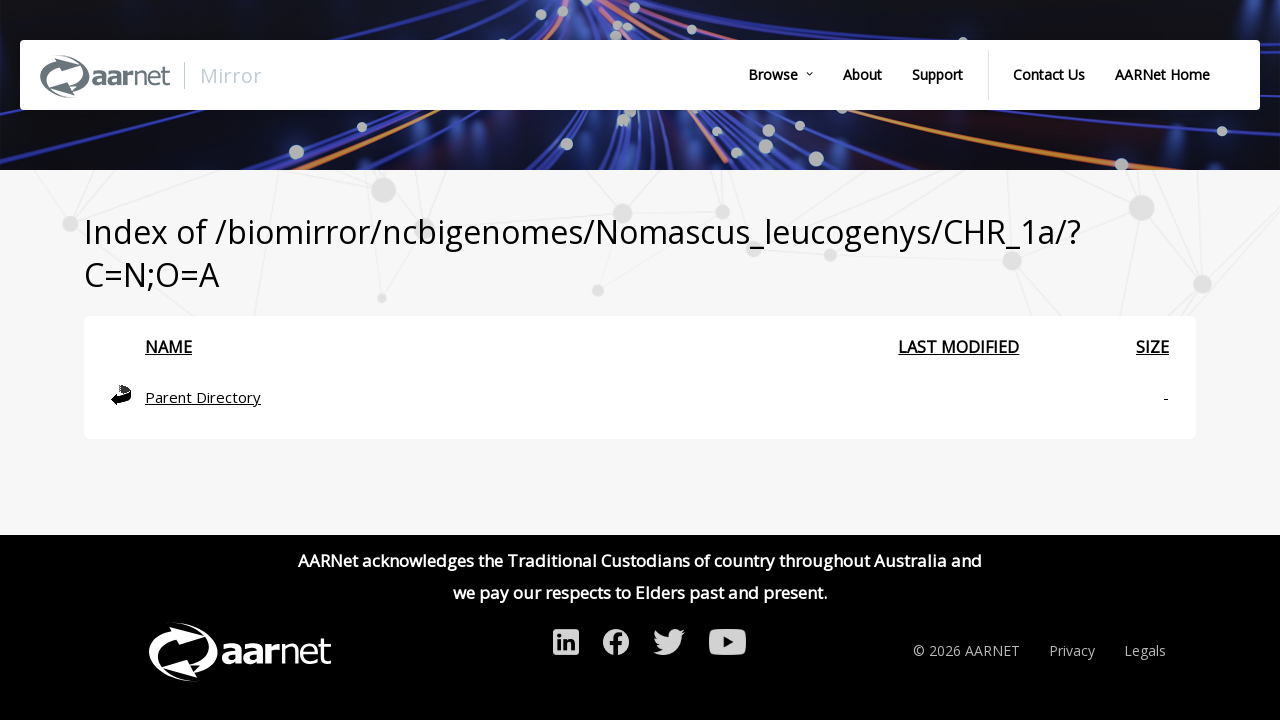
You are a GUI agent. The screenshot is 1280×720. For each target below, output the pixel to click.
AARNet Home (1162, 74)
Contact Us (1049, 74)
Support (937, 74)
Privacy (1072, 650)
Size (1152, 347)
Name (168, 347)
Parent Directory (203, 397)
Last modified (958, 347)
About (862, 74)
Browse (773, 74)
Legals (1145, 650)
